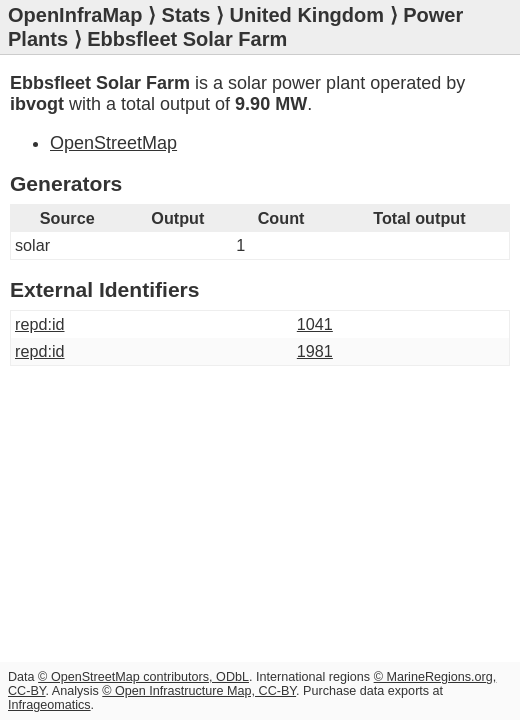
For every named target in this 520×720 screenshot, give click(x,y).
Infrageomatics (49, 705)
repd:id (40, 324)
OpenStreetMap (113, 143)
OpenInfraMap (75, 15)
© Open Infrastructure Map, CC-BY (199, 691)
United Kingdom (307, 15)
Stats (186, 15)
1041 (315, 324)
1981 (315, 351)
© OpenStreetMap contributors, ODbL (143, 677)
